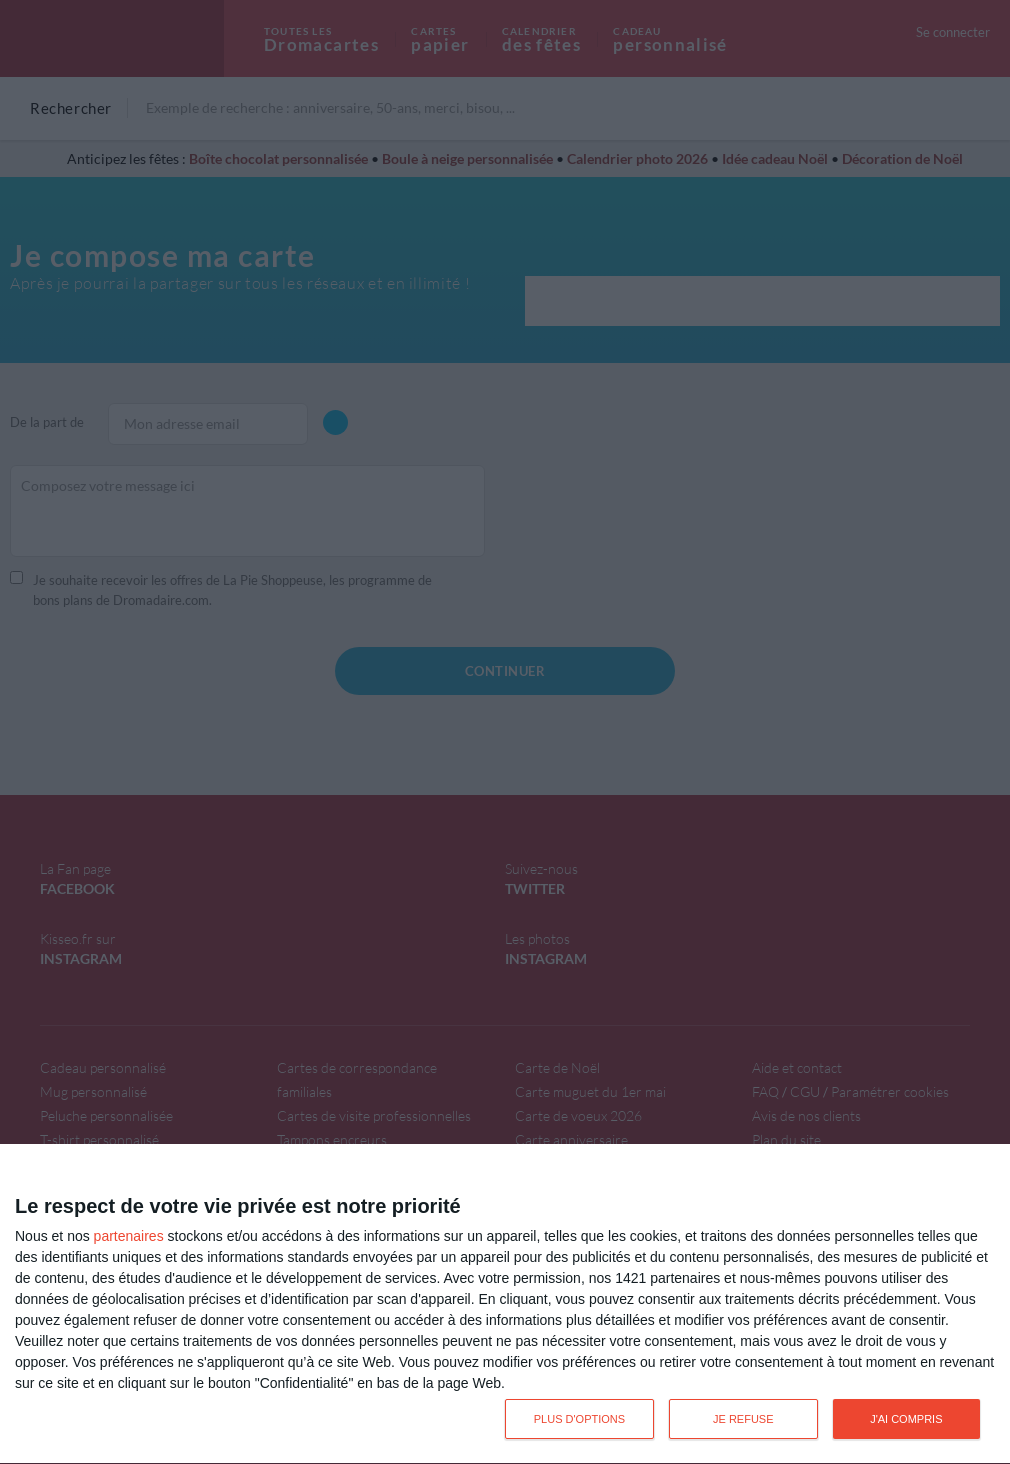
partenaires (129, 1236)
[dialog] (505, 1304)
